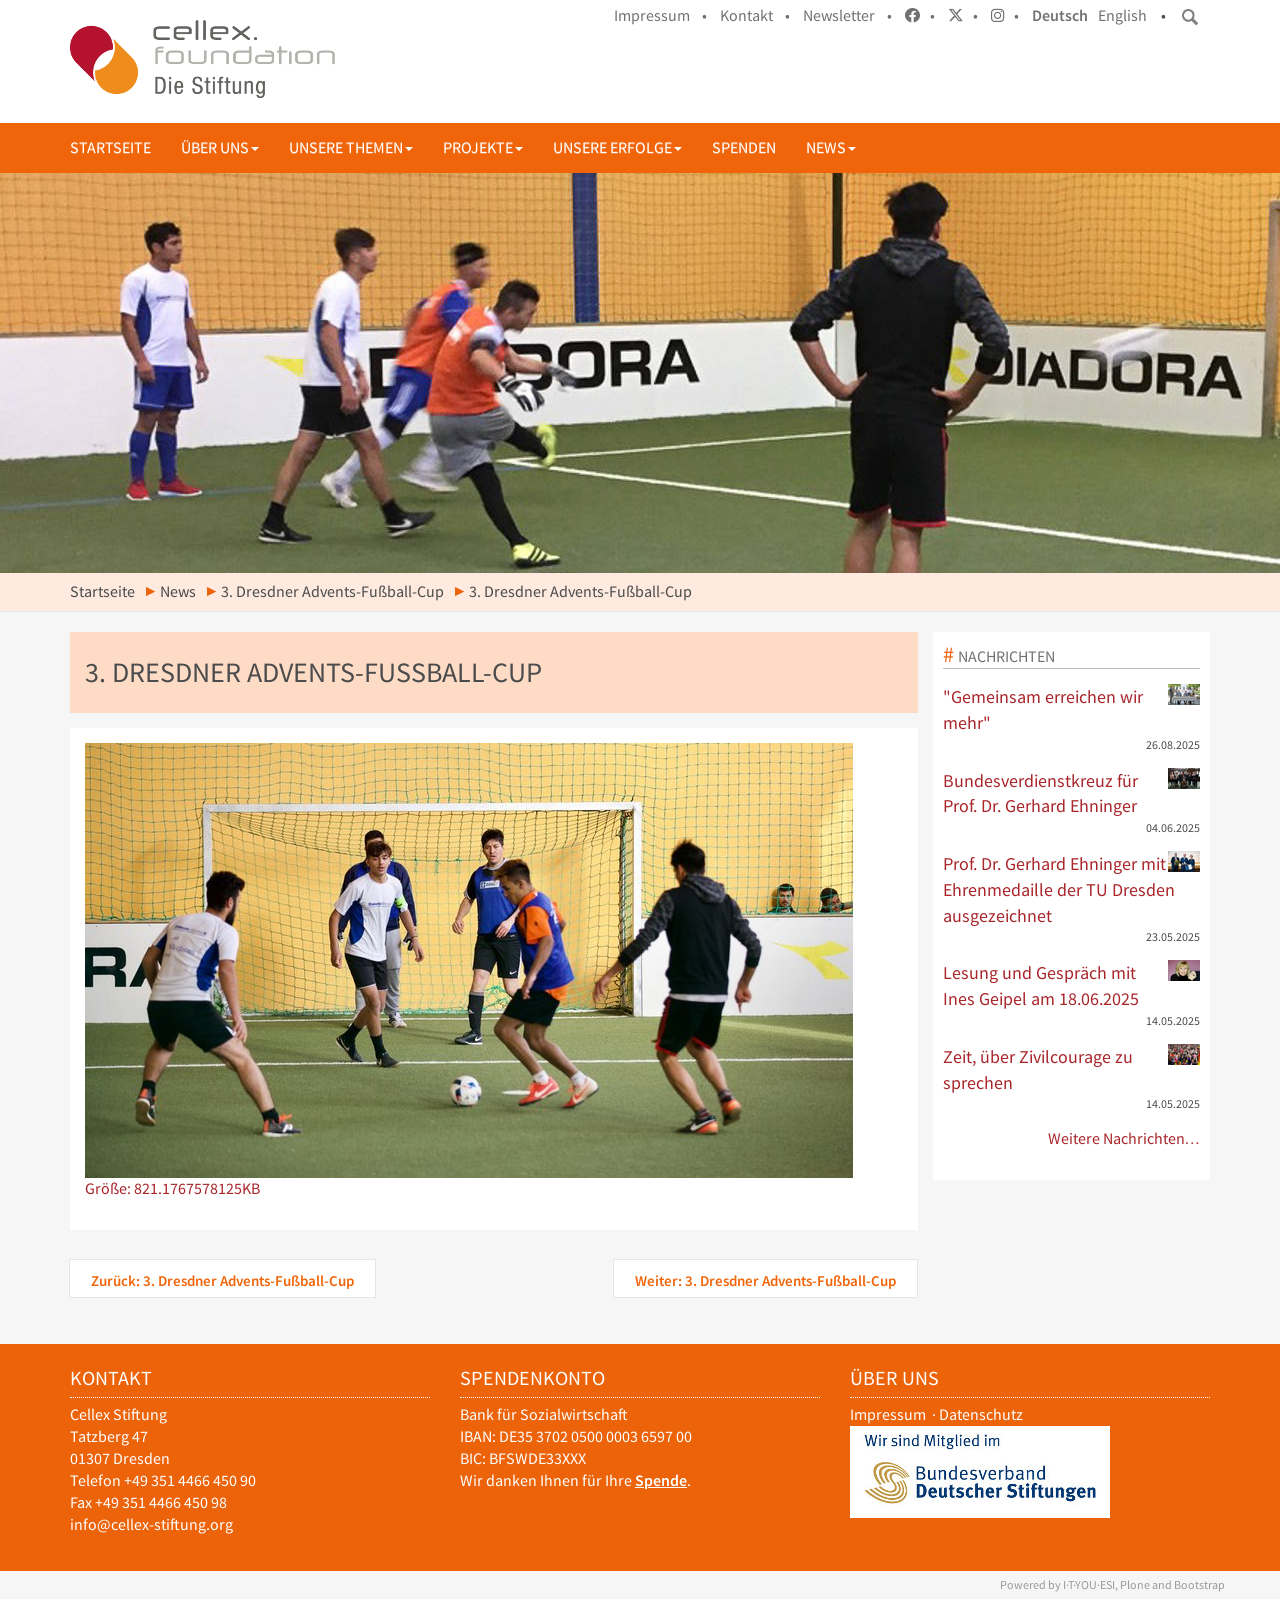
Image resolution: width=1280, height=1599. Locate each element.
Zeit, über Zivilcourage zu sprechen (1072, 1069)
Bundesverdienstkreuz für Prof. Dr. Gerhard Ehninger (1072, 793)
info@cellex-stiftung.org (151, 1524)
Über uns (220, 147)
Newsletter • (847, 15)
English (1122, 15)
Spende (661, 1480)
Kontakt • (755, 15)
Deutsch (1060, 15)
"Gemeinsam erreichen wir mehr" (1072, 709)
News (831, 147)
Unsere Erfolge (617, 147)
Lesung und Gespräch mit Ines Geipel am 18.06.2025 (1072, 985)
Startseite (110, 147)
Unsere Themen (351, 147)
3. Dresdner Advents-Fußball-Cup (332, 591)
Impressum (888, 1414)
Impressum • (660, 15)
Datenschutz (981, 1414)
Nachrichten (1006, 656)
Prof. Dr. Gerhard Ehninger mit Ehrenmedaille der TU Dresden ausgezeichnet (1072, 888)
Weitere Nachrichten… (1124, 1138)
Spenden (744, 147)
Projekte (483, 147)
